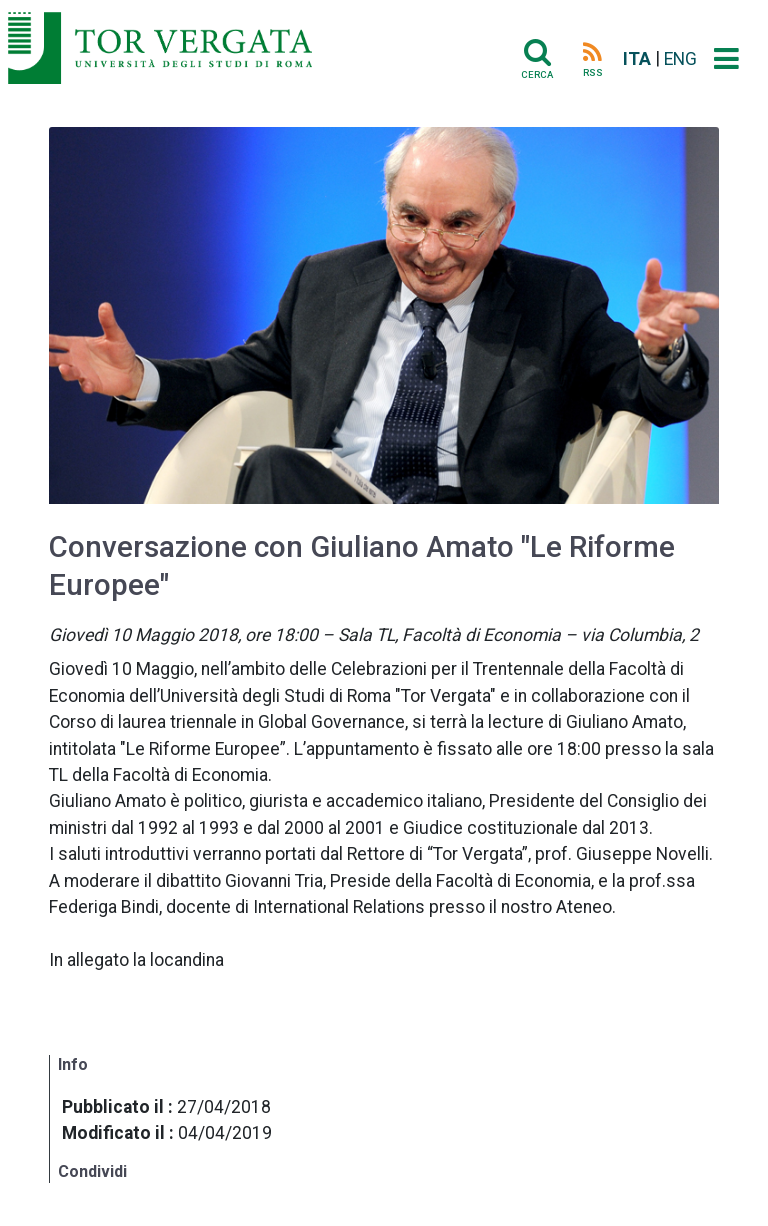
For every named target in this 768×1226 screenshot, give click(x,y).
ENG (680, 59)
